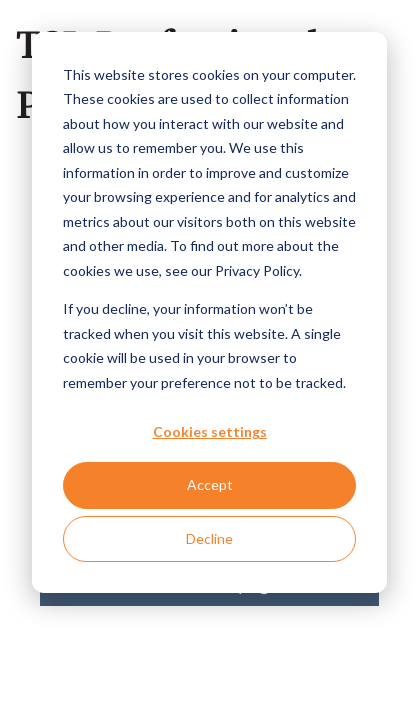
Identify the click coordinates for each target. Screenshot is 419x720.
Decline (209, 538)
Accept (210, 484)
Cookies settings (210, 431)
